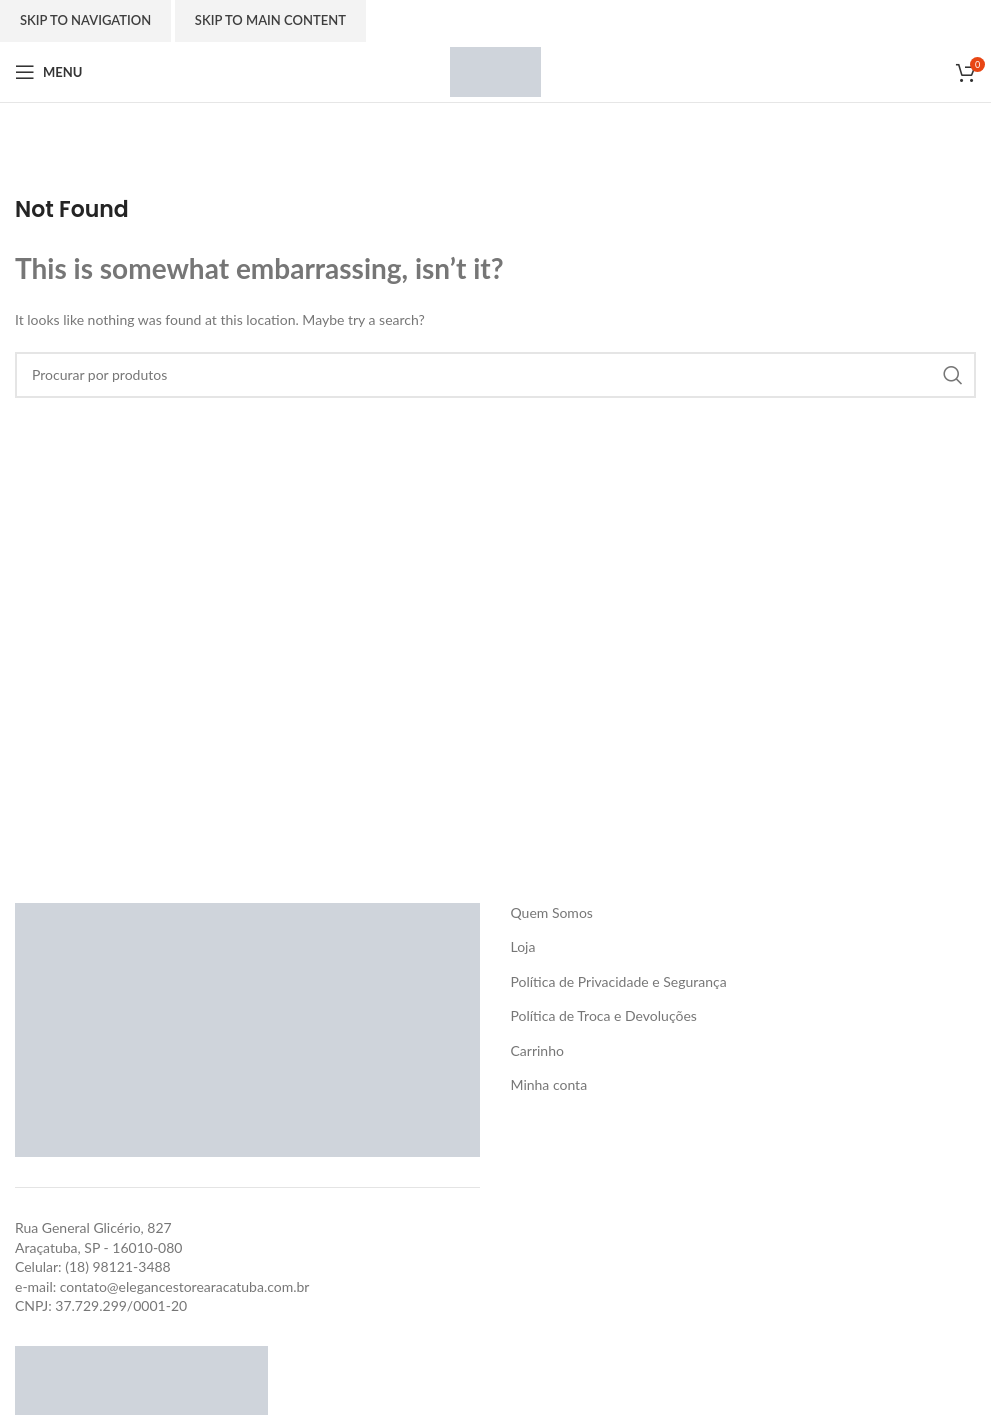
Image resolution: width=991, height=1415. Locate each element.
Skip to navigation (85, 20)
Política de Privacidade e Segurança (618, 981)
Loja (522, 946)
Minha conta (548, 1084)
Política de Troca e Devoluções (603, 1015)
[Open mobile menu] (48, 72)
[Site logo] (495, 70)
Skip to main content (270, 20)
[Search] (495, 375)
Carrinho (536, 1050)
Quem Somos (551, 912)
